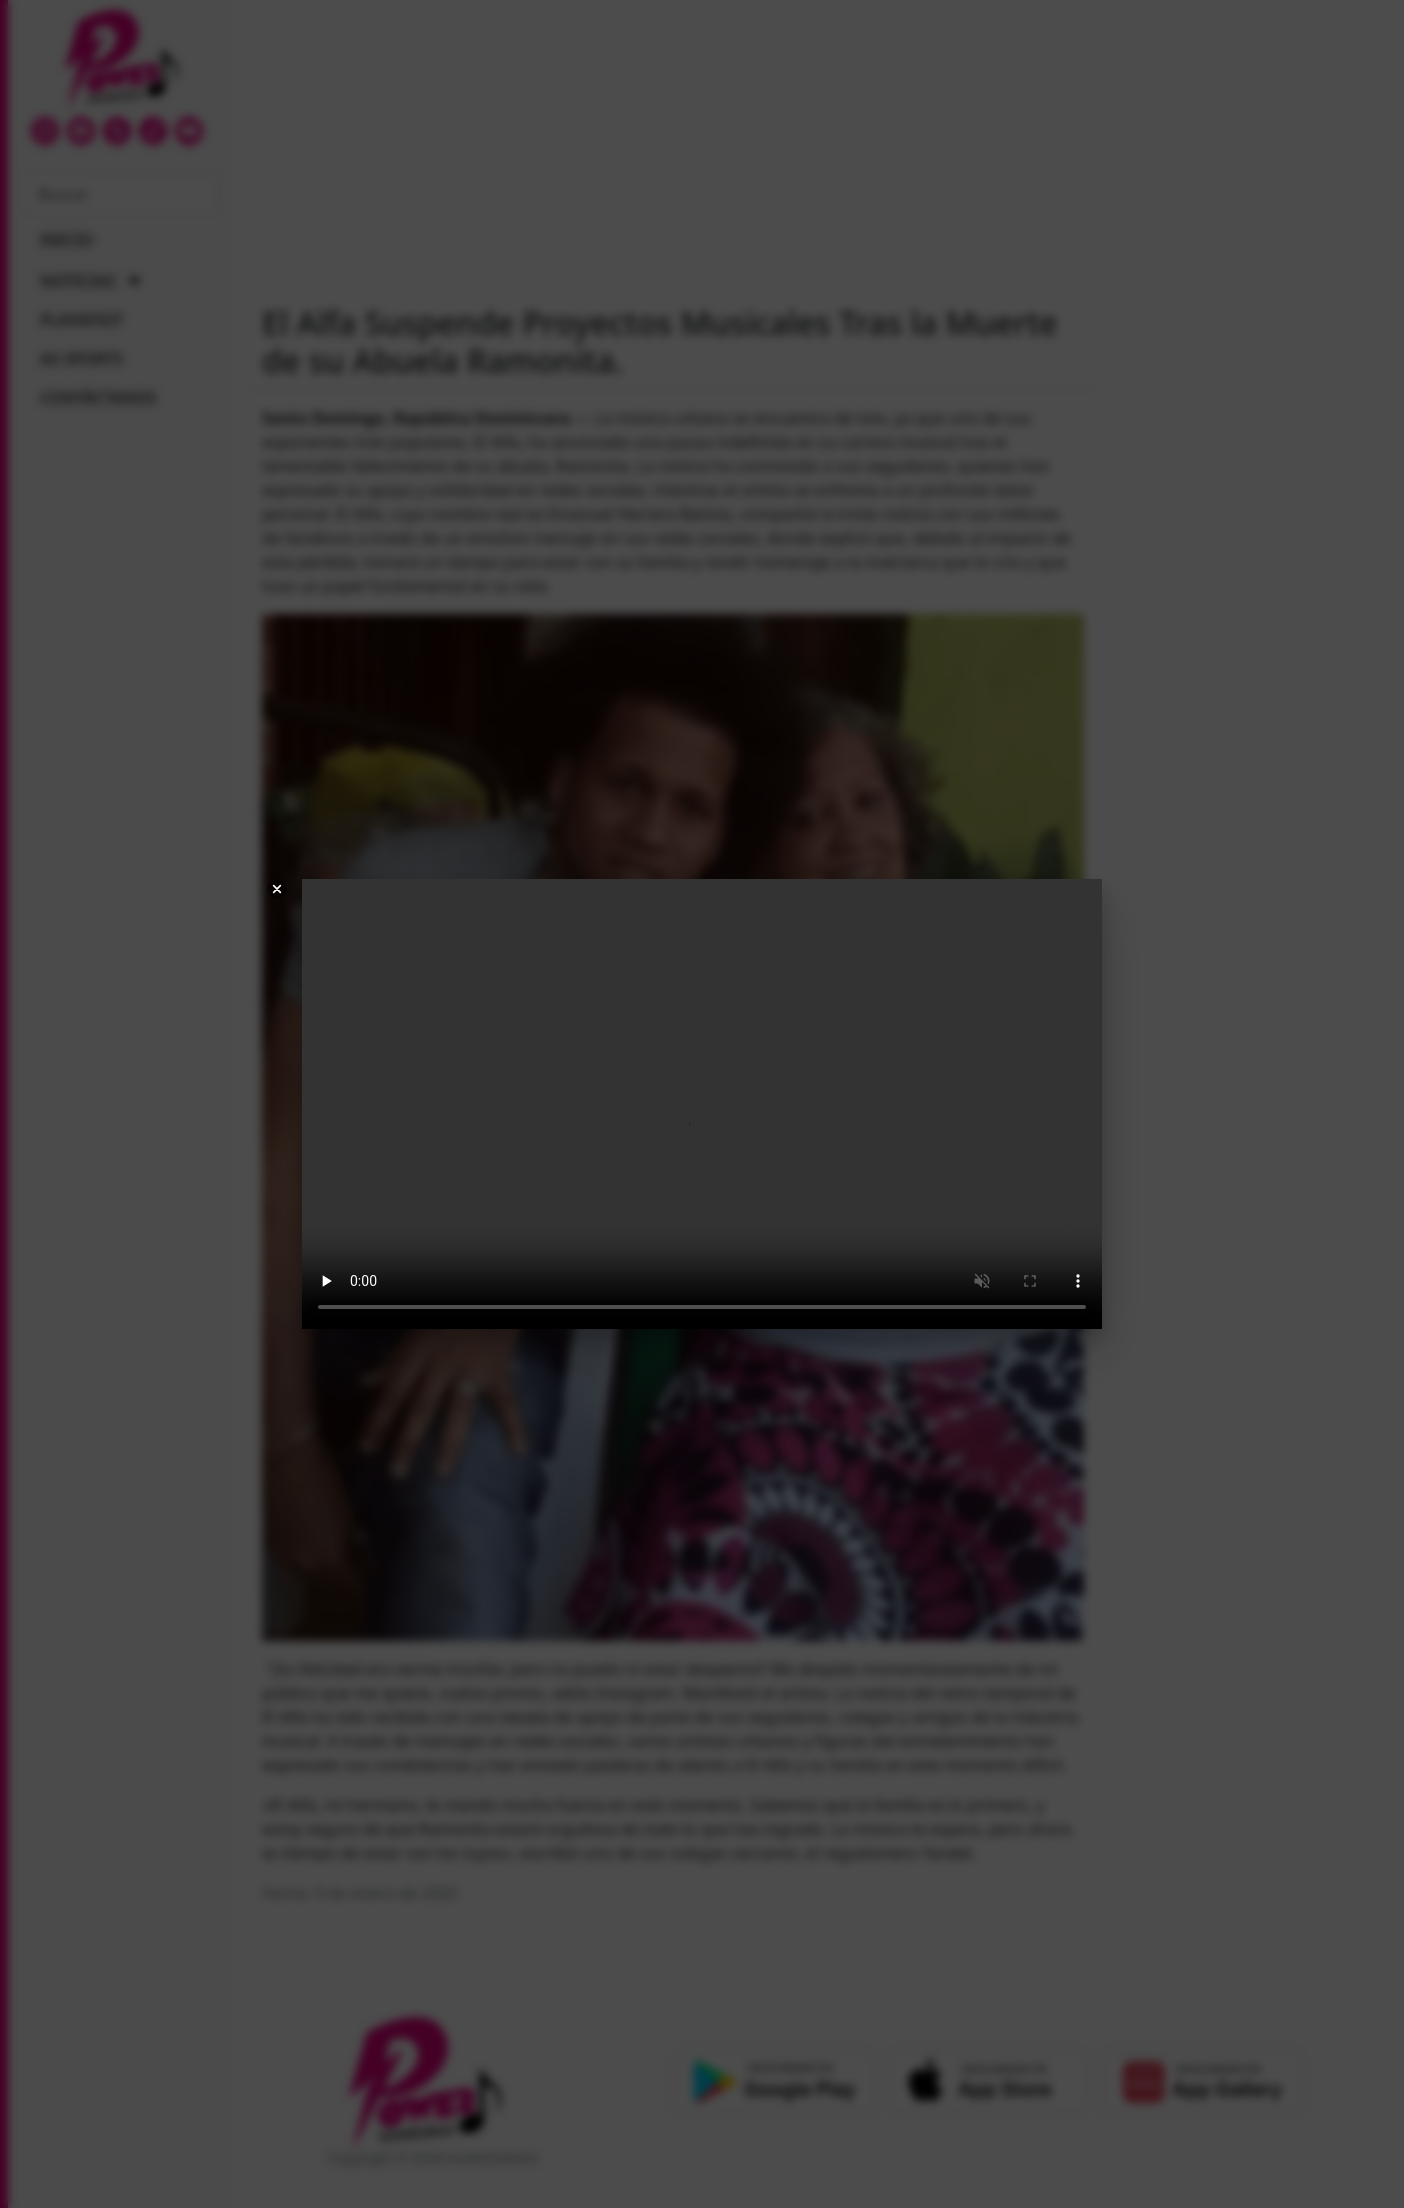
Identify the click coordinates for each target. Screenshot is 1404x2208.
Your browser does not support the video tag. (702, 1104)
